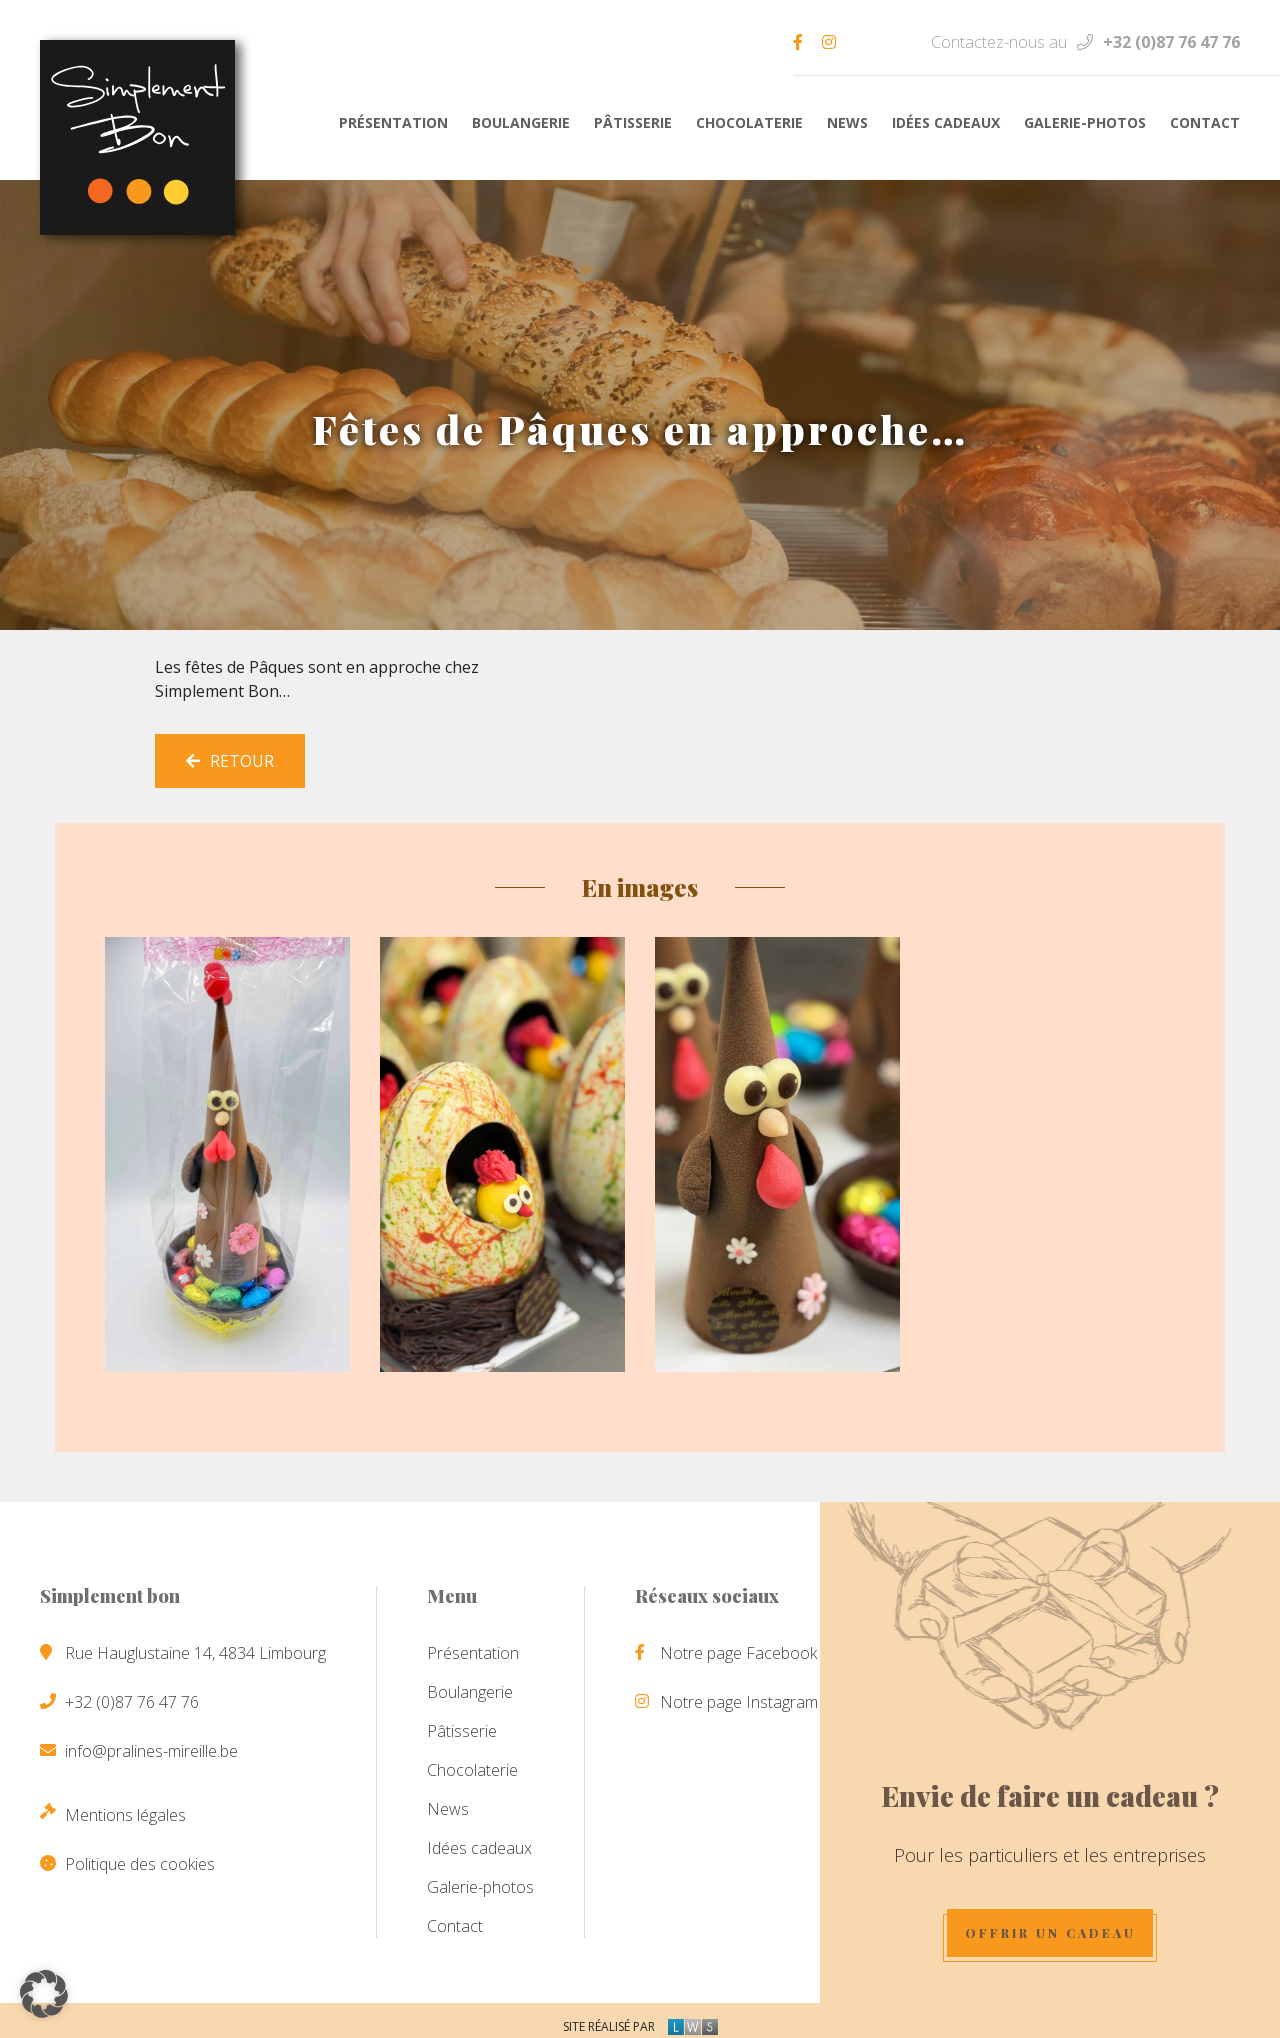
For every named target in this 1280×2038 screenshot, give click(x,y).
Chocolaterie (749, 122)
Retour (230, 753)
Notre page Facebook (738, 1645)
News (847, 122)
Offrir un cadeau (1066, 1924)
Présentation (393, 122)
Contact (1205, 122)
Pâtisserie (633, 122)
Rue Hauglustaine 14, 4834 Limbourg (195, 1645)
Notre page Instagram (739, 1694)
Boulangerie (521, 122)
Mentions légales (125, 1807)
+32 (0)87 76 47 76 (1171, 42)
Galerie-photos (1085, 122)
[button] (44, 1994)
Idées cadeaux (946, 122)
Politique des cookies (140, 1856)
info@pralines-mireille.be (151, 1743)
